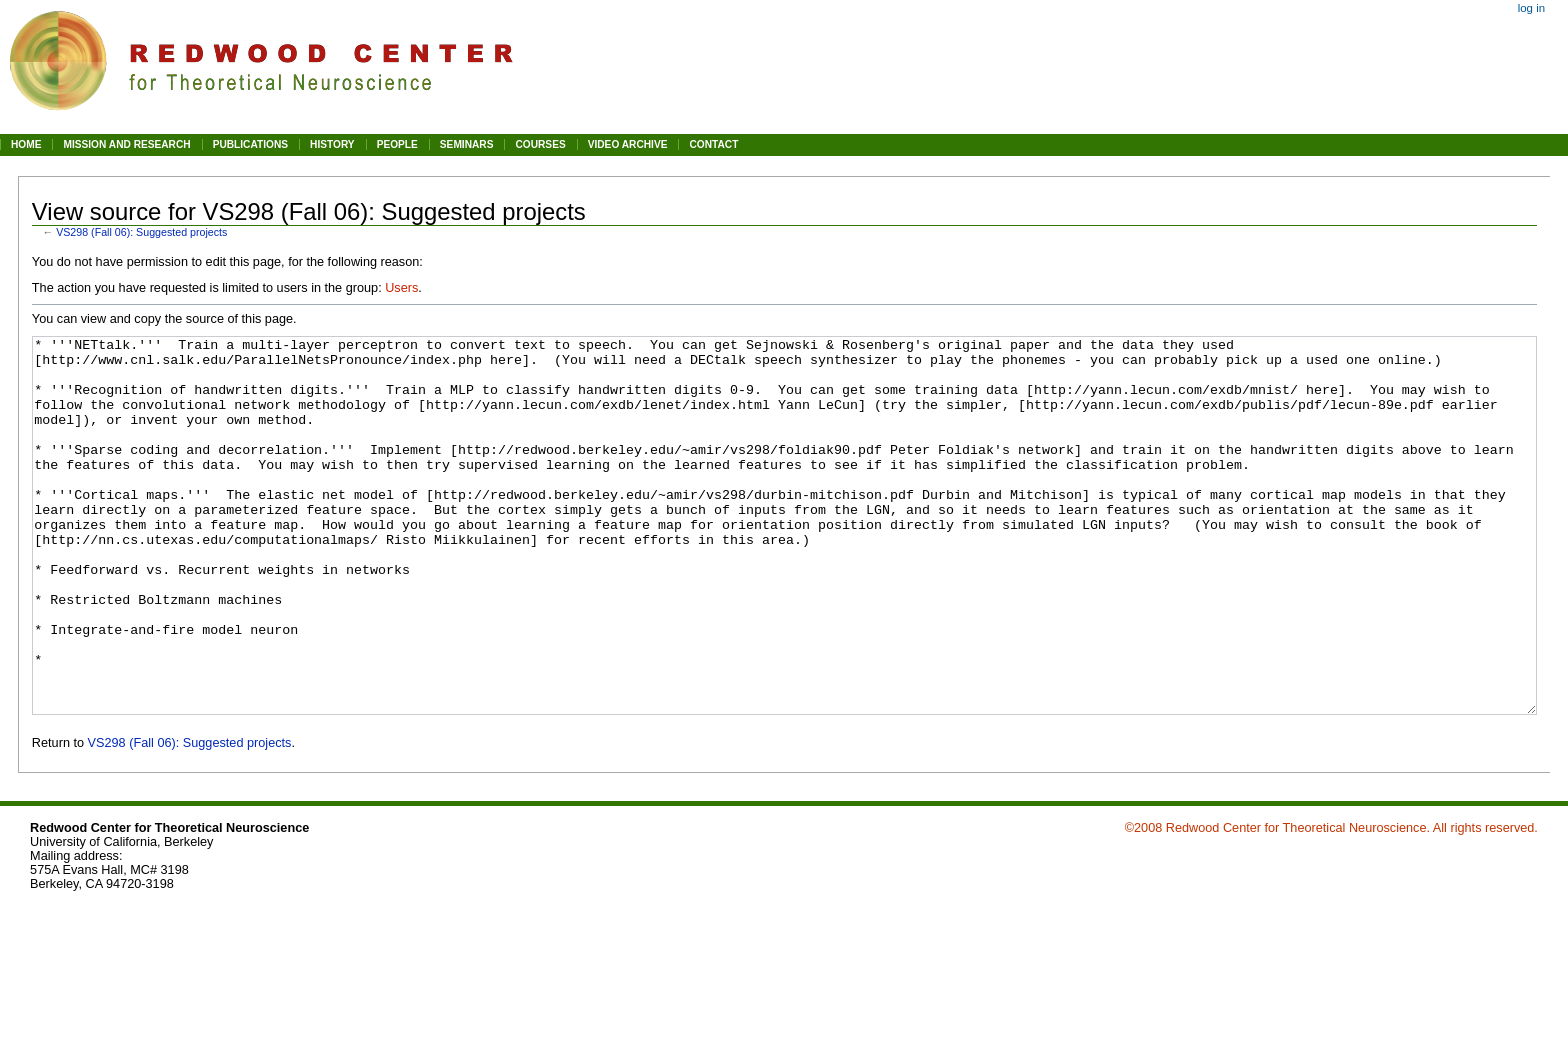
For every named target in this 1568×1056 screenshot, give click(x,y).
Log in (1531, 8)
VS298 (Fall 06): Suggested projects (141, 232)
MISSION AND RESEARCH (126, 144)
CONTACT (713, 144)
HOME (26, 144)
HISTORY (332, 144)
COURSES (540, 144)
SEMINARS (467, 144)
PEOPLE (397, 144)
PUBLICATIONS (250, 144)
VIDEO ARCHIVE (628, 144)
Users (401, 288)
